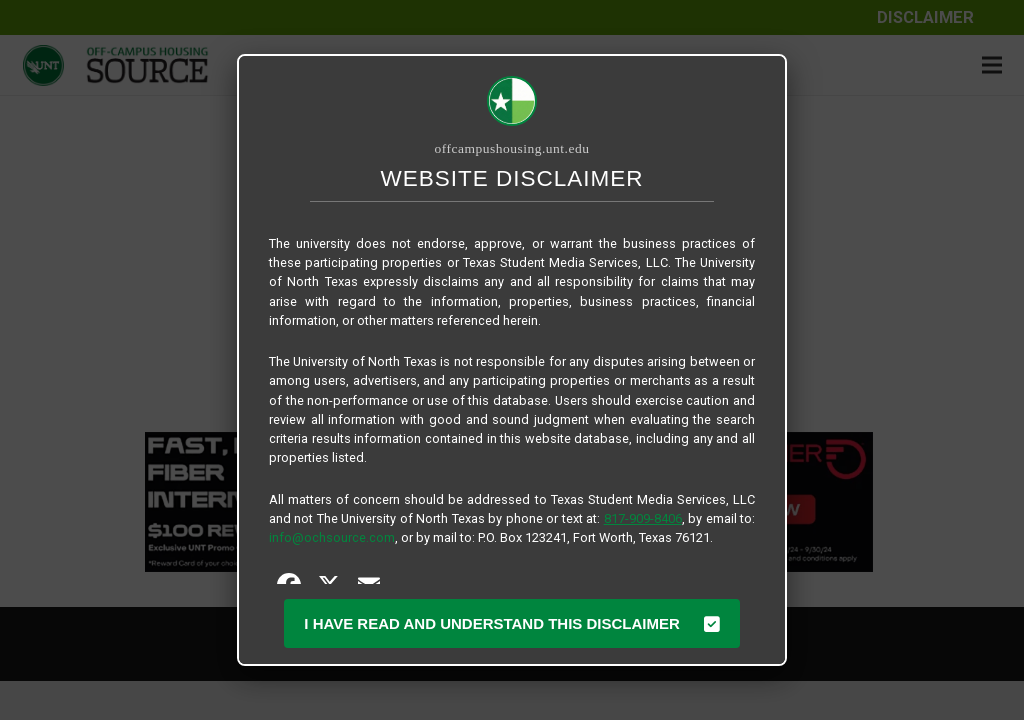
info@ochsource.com (332, 537)
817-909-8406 (643, 518)
